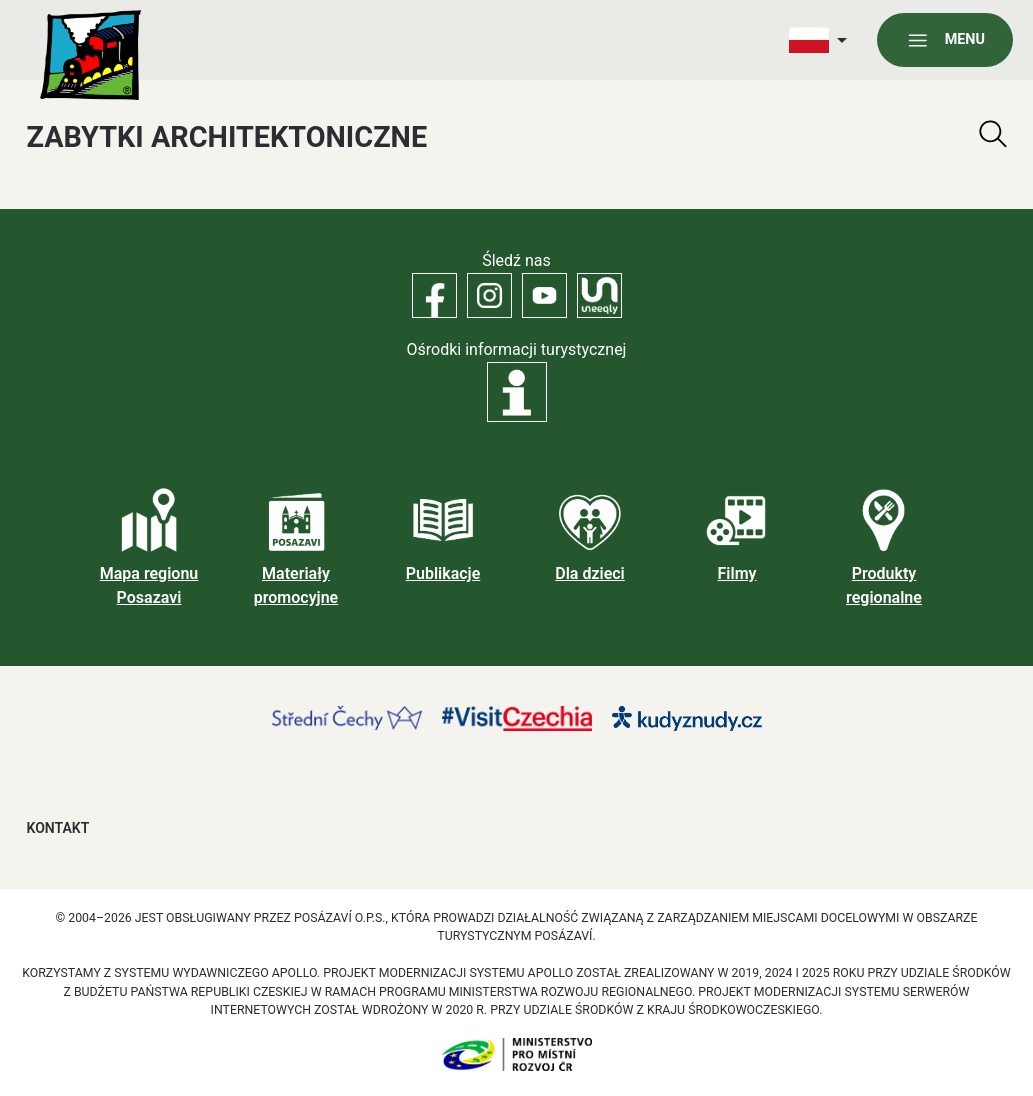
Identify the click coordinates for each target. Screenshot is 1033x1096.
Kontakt (58, 828)
